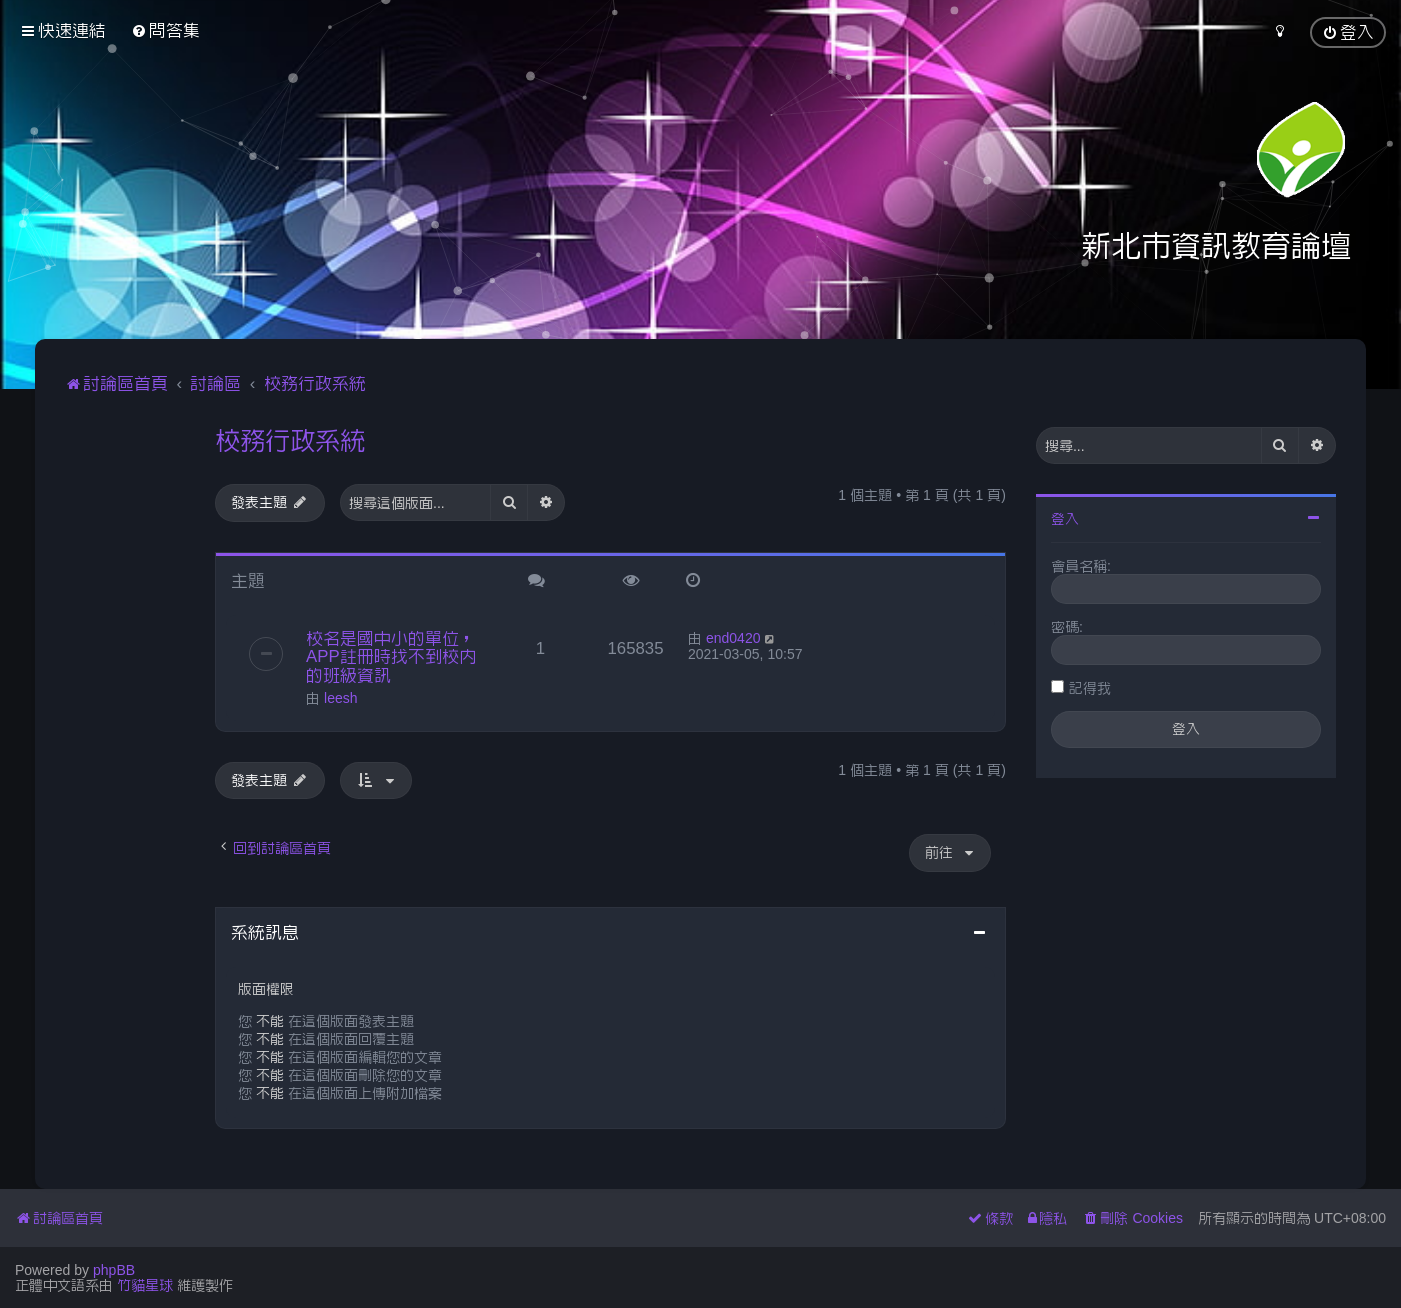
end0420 (733, 638)
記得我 (1090, 688)
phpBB (114, 1270)
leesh (340, 698)
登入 (1065, 519)
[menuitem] (165, 30)
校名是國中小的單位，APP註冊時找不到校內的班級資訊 (391, 656)
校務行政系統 (290, 440)
